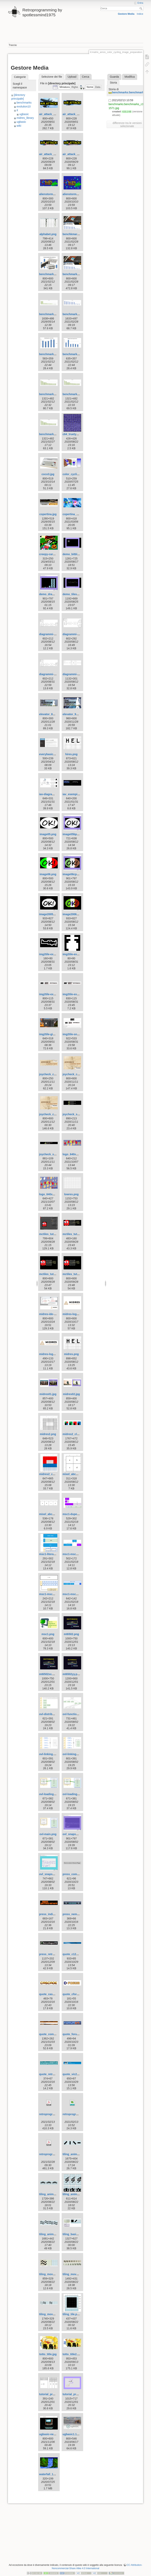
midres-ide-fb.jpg (50, 1314)
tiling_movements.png (53, 2314)
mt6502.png (71, 1634)
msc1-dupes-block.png (77, 1514)
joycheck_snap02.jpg (53, 1154)
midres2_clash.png (75, 1434)
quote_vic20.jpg (73, 2074)
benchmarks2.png (74, 274)
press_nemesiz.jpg (75, 1914)
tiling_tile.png (71, 2314)
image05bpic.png (74, 834)
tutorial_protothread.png (55, 2394)
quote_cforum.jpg (74, 1994)
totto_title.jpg (48, 2354)
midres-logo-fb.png (75, 1314)
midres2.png (48, 1434)
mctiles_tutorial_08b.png (55, 1274)
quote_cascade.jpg (51, 1994)
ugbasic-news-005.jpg (53, 2434)
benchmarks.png (50, 274)
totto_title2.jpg (72, 2354)
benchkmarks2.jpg (75, 234)
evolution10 (24, 106)
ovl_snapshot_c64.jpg (77, 1834)
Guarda (114, 76)
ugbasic (24, 114)
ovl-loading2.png (73, 1794)
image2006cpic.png (75, 914)
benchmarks (24, 102)
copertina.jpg (48, 514)
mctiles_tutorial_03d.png (55, 1234)
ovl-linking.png (49, 1754)
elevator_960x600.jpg (76, 714)
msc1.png (47, 1634)
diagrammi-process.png (78, 674)
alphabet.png (47, 234)
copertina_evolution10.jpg (79, 514)
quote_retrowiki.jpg (51, 2074)
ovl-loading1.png (50, 1794)
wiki (19, 125)
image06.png (48, 874)
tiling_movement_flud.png (56, 2274)
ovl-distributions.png (52, 1714)
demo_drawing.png (51, 594)
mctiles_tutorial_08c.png (79, 1274)
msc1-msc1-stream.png (78, 1594)
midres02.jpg (71, 1394)
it (17, 110)
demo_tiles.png (73, 594)
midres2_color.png (51, 1474)
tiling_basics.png (74, 2234)
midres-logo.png (50, 1354)
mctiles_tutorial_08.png (78, 1234)
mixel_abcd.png (73, 1474)
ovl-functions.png (74, 1714)
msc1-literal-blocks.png (54, 1554)
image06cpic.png (74, 874)
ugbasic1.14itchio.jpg (76, 2434)
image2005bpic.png (52, 914)
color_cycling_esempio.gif (80, 474)
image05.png (48, 834)
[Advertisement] (75, 32)
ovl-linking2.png (73, 1754)
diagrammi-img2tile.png (54, 674)
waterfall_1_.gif (49, 2474)
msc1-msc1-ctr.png (51, 1594)
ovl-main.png (47, 1834)
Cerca (141, 8)
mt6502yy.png (72, 1674)
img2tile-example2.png (77, 954)
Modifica (130, 76)
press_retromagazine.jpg (55, 1954)
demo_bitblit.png (74, 554)
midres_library (25, 117)
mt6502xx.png (48, 1674)
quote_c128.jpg (73, 1954)
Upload (72, 76)
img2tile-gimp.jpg (50, 1034)
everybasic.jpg (48, 754)
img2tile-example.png (53, 954)
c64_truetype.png (74, 434)
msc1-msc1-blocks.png (78, 1554)
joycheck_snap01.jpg (76, 1114)
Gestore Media (126, 14)
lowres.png (71, 1194)
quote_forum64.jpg (75, 2034)
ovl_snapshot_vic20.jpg (54, 1874)
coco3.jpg (47, 474)
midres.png (71, 1354)
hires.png (71, 754)
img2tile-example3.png (54, 994)
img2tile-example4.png (77, 994)
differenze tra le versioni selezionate (127, 124)
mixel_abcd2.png (50, 1514)
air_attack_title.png (51, 114)
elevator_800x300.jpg (53, 714)
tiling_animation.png (76, 2154)
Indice (140, 14)
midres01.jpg (48, 1394)
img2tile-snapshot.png (77, 1034)
